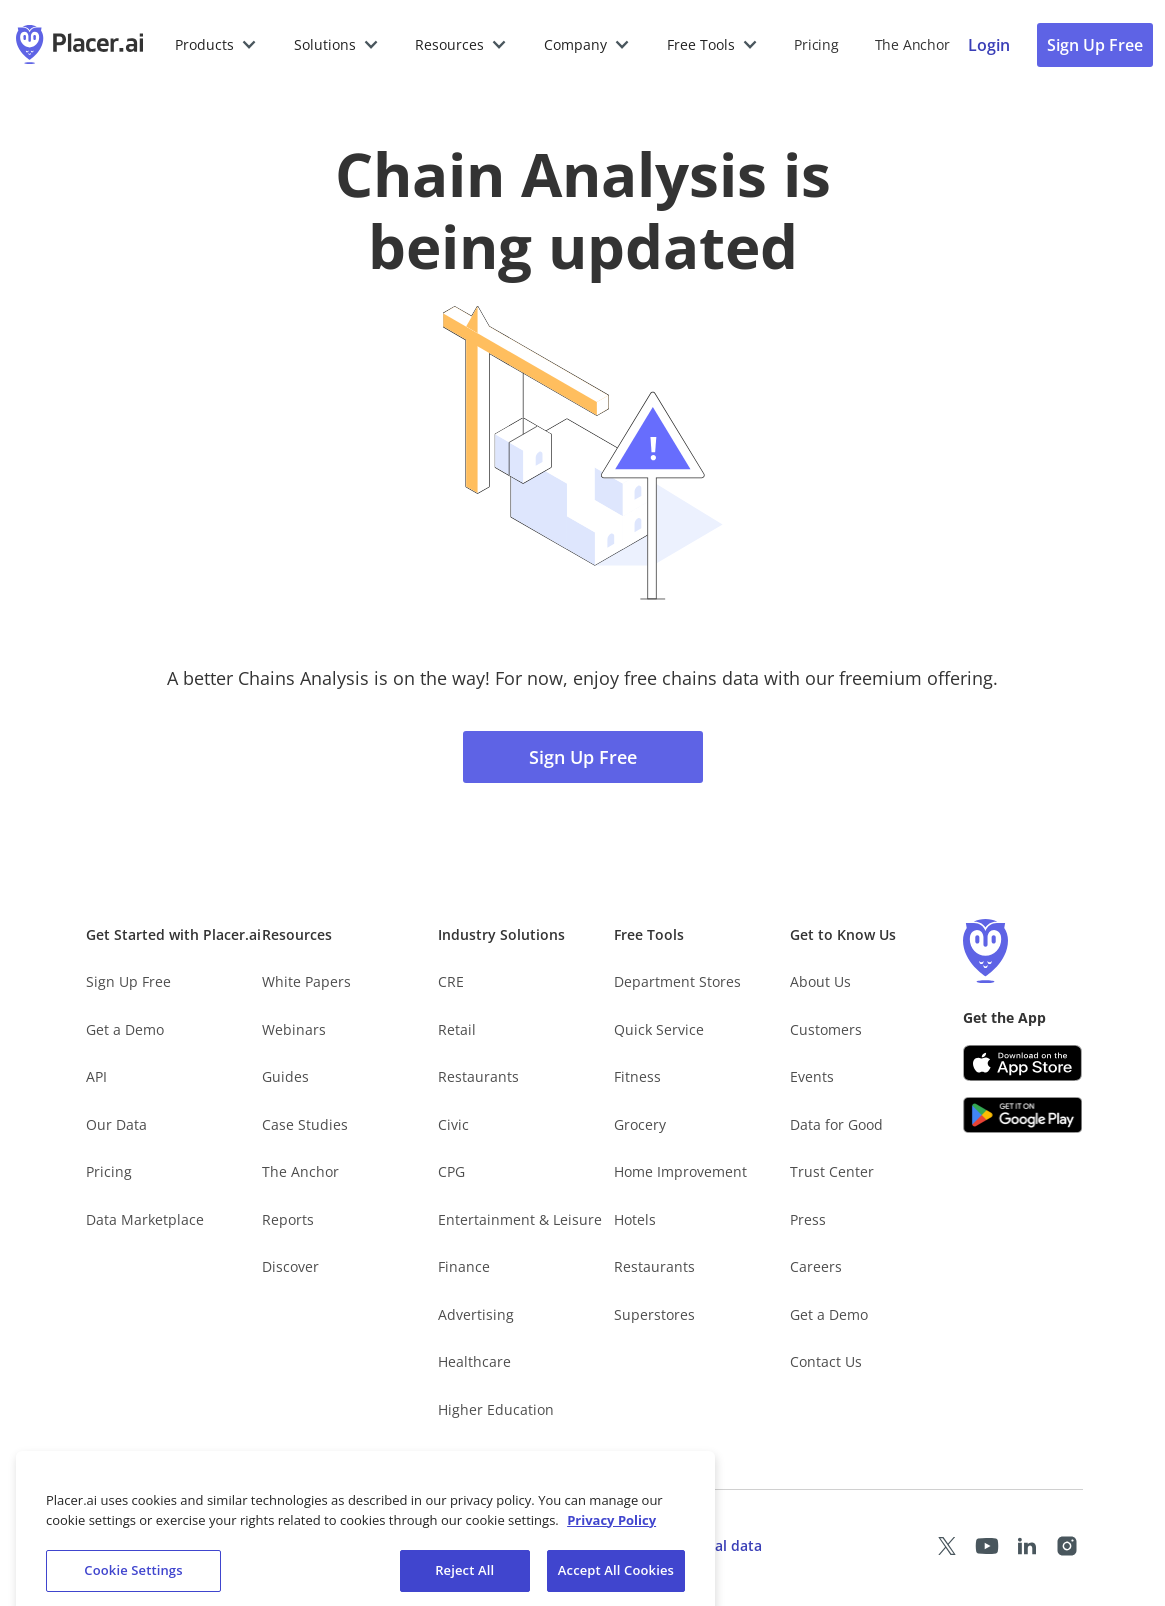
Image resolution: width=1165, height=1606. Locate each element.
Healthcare (474, 1361)
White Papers (306, 981)
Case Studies (305, 1124)
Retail (457, 1029)
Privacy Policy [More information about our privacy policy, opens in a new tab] (611, 1537)
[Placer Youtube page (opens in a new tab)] (987, 1546)
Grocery (640, 1124)
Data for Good (836, 1124)
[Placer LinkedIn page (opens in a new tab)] (1027, 1546)
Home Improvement (680, 1171)
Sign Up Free (583, 757)
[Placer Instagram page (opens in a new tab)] (1067, 1546)
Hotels (635, 1219)
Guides (285, 1076)
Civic (453, 1124)
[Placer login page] (988, 45)
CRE (451, 981)
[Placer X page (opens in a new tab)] (947, 1546)
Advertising (476, 1314)
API (96, 1076)
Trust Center (832, 1171)
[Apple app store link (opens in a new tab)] (1023, 1063)
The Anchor (300, 1171)
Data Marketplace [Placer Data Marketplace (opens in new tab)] (145, 1219)
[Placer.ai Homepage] (79, 45)
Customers (826, 1029)
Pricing (816, 44)
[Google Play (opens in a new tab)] (1023, 1115)
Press (808, 1219)
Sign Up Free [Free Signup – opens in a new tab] (128, 981)
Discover (290, 1266)
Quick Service (659, 1029)
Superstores (654, 1314)
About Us (820, 981)
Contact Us (826, 1361)
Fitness (637, 1076)
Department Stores (677, 981)
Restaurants (478, 1076)
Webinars (294, 1029)
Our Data (116, 1124)
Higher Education (496, 1409)
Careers (816, 1266)
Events (812, 1076)
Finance (464, 1266)
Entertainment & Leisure (520, 1219)
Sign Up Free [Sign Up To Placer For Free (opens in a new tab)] (1095, 45)
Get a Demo (125, 1029)
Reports (288, 1219)
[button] (216, 45)
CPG (451, 1171)
